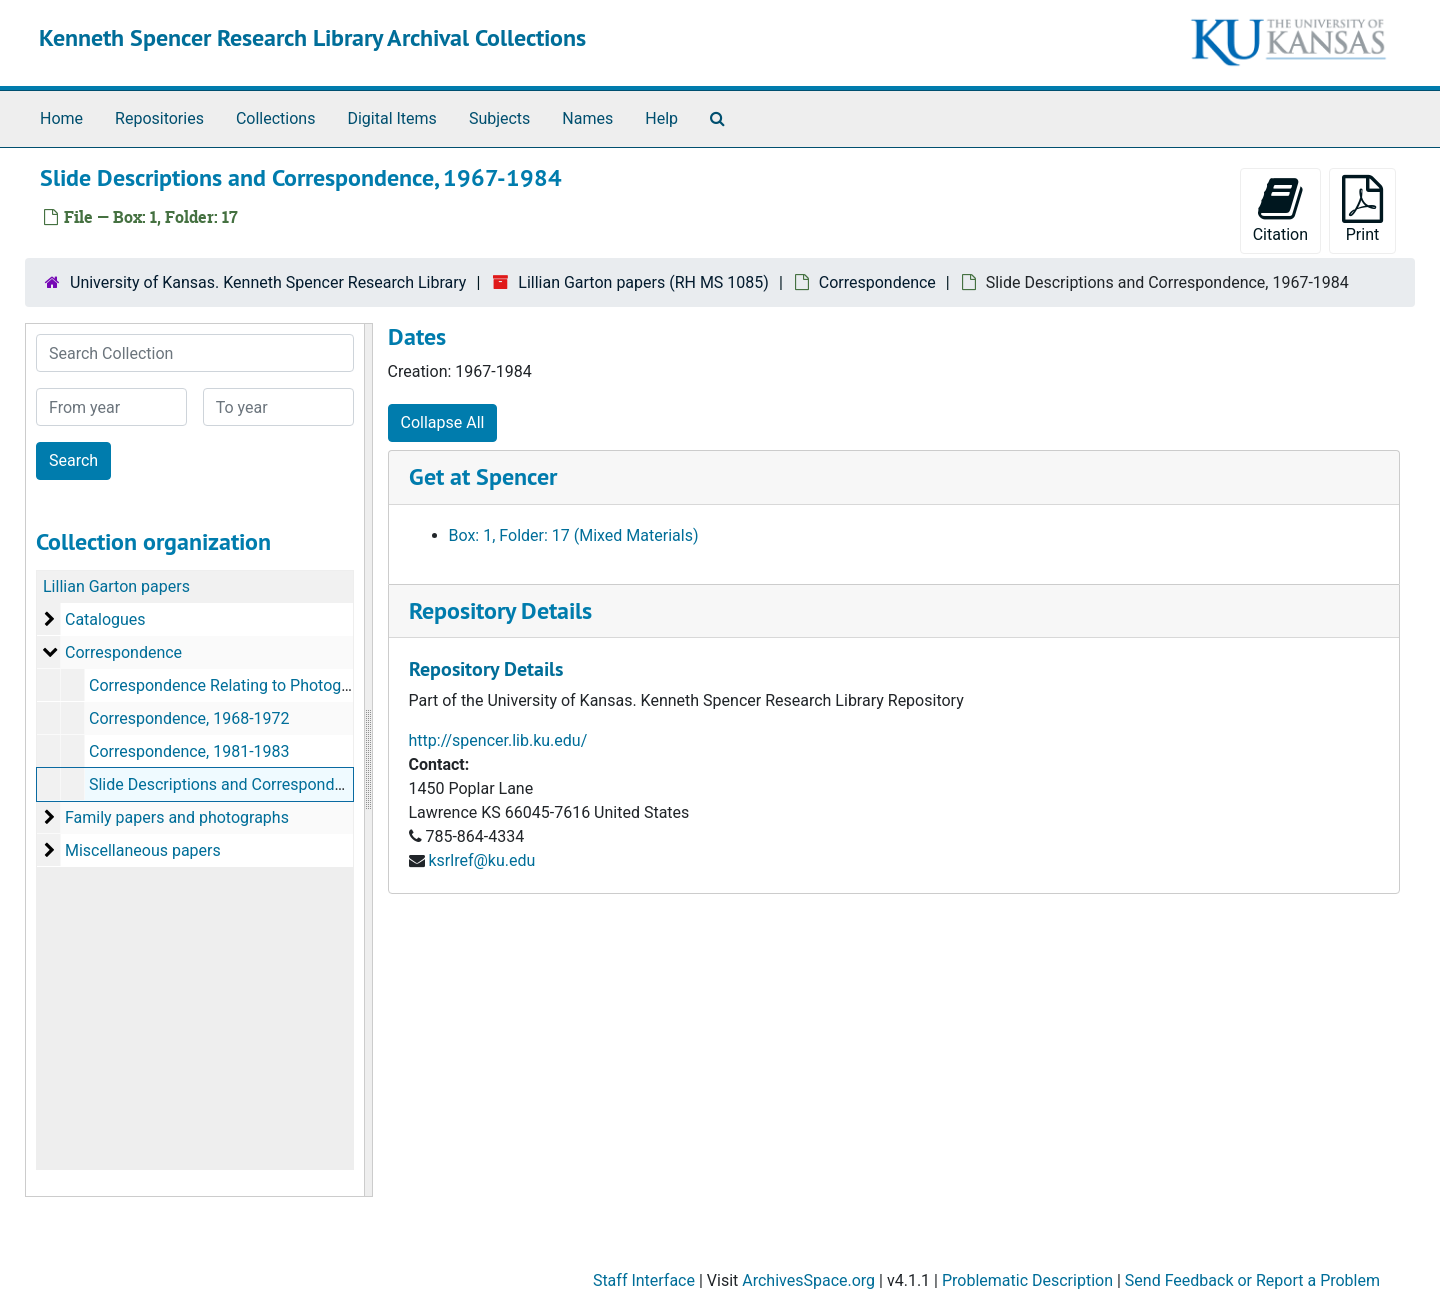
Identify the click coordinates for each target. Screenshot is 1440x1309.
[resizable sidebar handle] (368, 760)
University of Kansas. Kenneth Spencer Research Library (268, 282)
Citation (1280, 209)
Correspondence (877, 282)
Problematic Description (1027, 1280)
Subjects (499, 118)
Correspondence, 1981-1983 (189, 751)
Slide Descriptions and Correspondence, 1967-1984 (270, 784)
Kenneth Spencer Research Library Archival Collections (312, 37)
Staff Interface (644, 1280)
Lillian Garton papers (116, 586)
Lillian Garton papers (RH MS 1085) (643, 282)
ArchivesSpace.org (808, 1280)
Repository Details (500, 610)
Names (587, 118)
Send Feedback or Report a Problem (1252, 1280)
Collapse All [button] (443, 422)
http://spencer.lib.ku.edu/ (498, 740)
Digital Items (391, 118)
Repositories (159, 118)
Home (61, 118)
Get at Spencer (483, 476)
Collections (276, 118)
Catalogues (105, 619)
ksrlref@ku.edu (481, 860)
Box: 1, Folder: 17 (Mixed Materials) (574, 535)
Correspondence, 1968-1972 (189, 718)
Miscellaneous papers (143, 850)
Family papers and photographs (177, 817)
